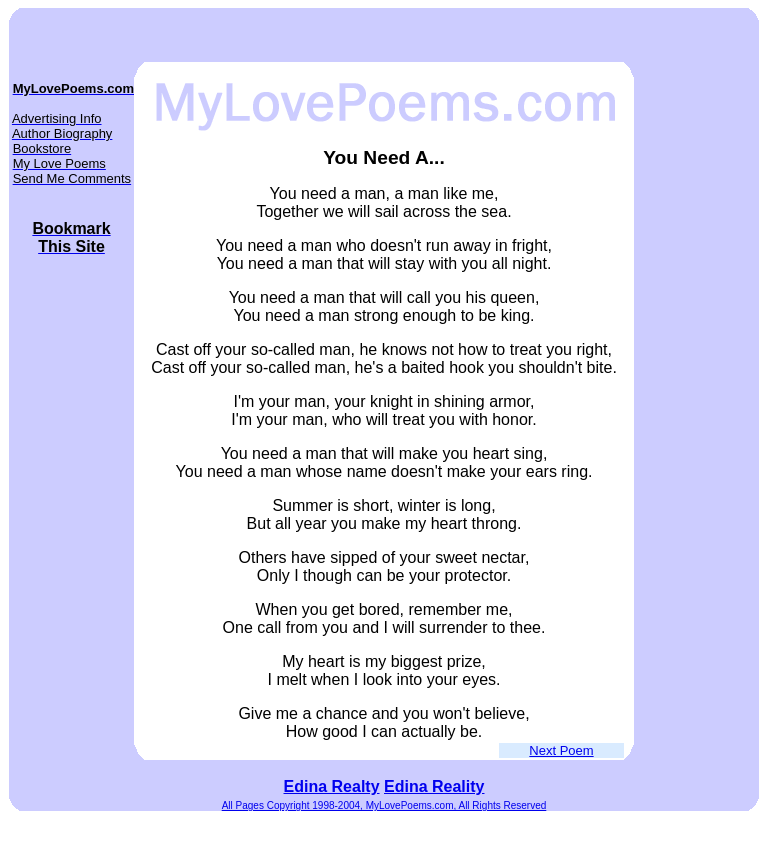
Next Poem (561, 750)
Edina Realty (332, 786)
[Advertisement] (694, 417)
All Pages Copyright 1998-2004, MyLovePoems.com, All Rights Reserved (384, 805)
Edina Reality (434, 786)
